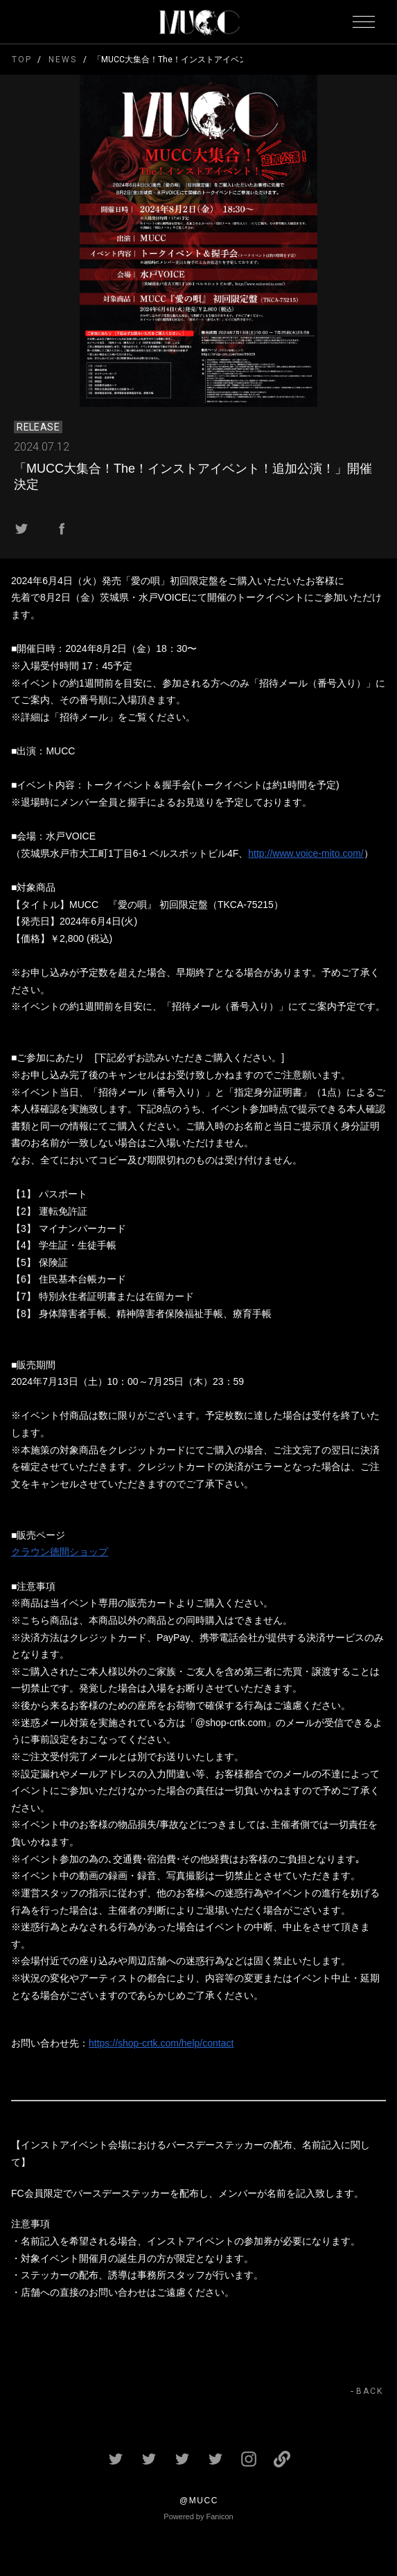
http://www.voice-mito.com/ (306, 853)
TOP (22, 59)
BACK (369, 2391)
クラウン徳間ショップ (59, 1551)
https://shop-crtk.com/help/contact (161, 2043)
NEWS (62, 59)
